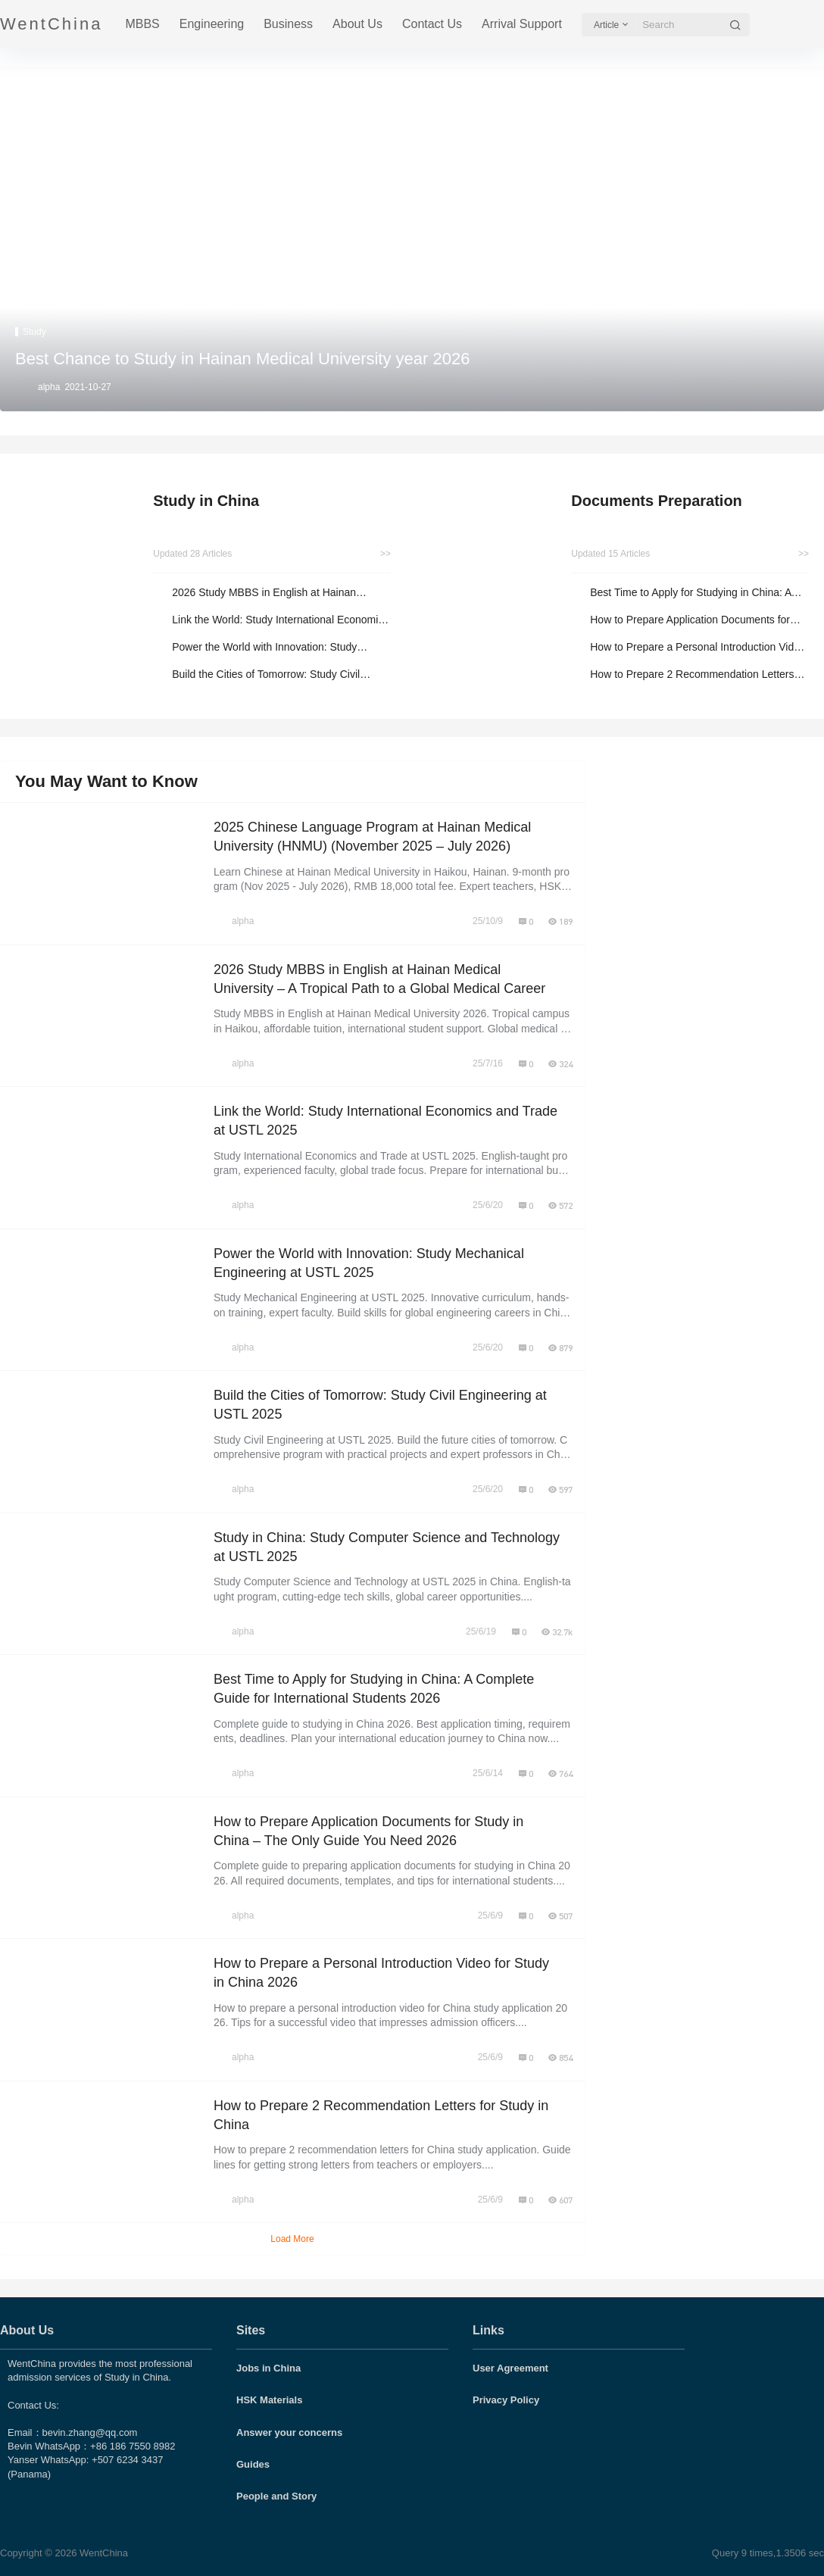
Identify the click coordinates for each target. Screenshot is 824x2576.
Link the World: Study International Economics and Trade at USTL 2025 (280, 621)
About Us (357, 23)
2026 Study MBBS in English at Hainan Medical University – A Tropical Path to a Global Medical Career (266, 593)
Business (288, 23)
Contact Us (432, 23)
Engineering (211, 23)
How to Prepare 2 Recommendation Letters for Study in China (692, 675)
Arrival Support (522, 23)
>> (385, 553)
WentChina (102, 2553)
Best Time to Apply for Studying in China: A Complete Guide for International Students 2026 (690, 593)
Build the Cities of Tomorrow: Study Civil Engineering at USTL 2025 (266, 675)
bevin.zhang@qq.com (90, 2432)
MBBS (142, 23)
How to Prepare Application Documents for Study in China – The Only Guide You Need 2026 (692, 621)
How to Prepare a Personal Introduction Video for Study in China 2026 (698, 648)
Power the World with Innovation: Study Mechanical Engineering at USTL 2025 (264, 648)
